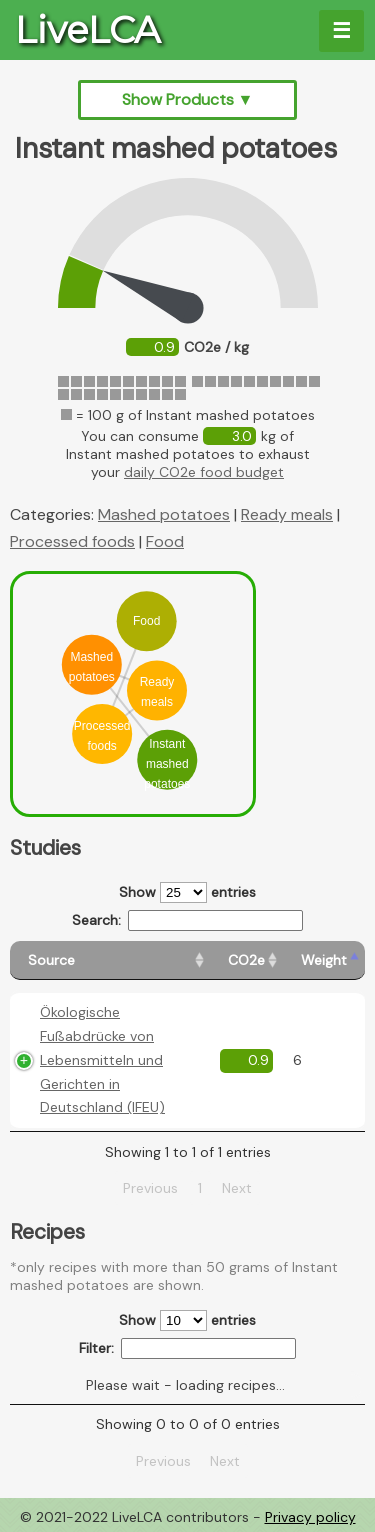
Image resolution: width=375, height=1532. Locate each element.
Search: (187, 920)
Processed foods (72, 541)
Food (165, 541)
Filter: (187, 1348)
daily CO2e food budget (204, 472)
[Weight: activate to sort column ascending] (324, 960)
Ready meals (287, 514)
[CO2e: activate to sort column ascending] (246, 960)
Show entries (187, 892)
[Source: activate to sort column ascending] (110, 960)
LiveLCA (87, 30)
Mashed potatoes (164, 514)
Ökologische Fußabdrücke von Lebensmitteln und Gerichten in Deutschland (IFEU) (102, 1059)
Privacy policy (310, 1517)
